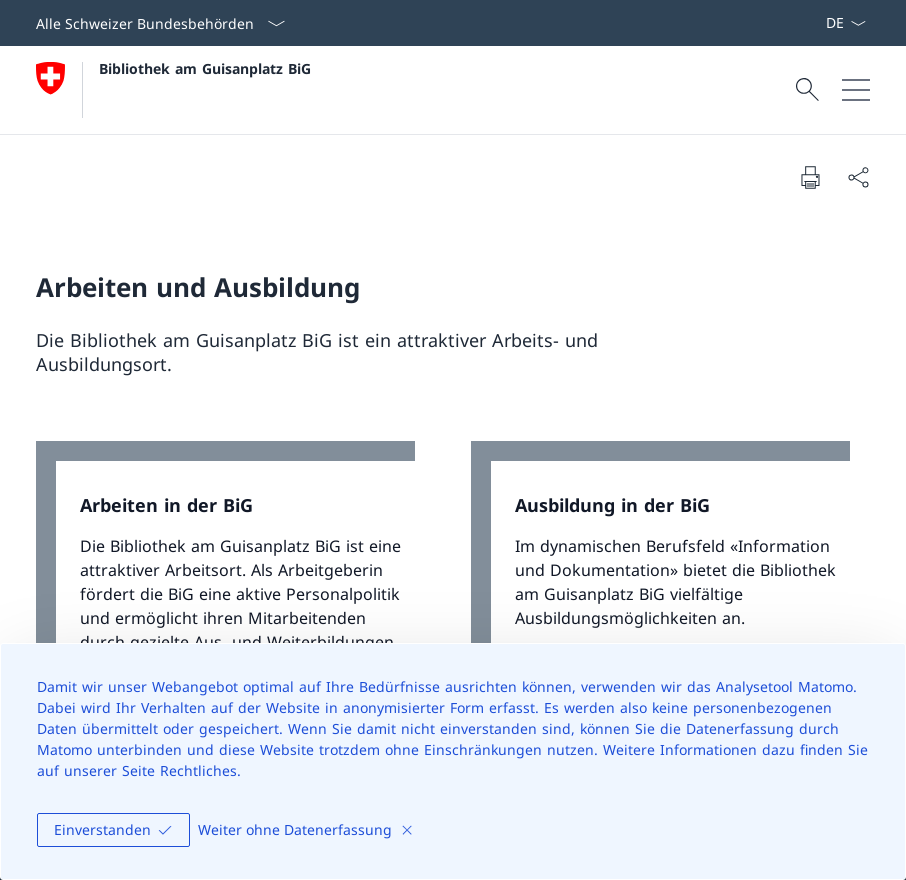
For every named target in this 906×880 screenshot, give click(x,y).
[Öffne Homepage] (173, 90)
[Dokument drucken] (810, 177)
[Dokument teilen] (858, 177)
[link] (235, 603)
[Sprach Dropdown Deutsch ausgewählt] (845, 23)
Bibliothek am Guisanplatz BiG (205, 68)
